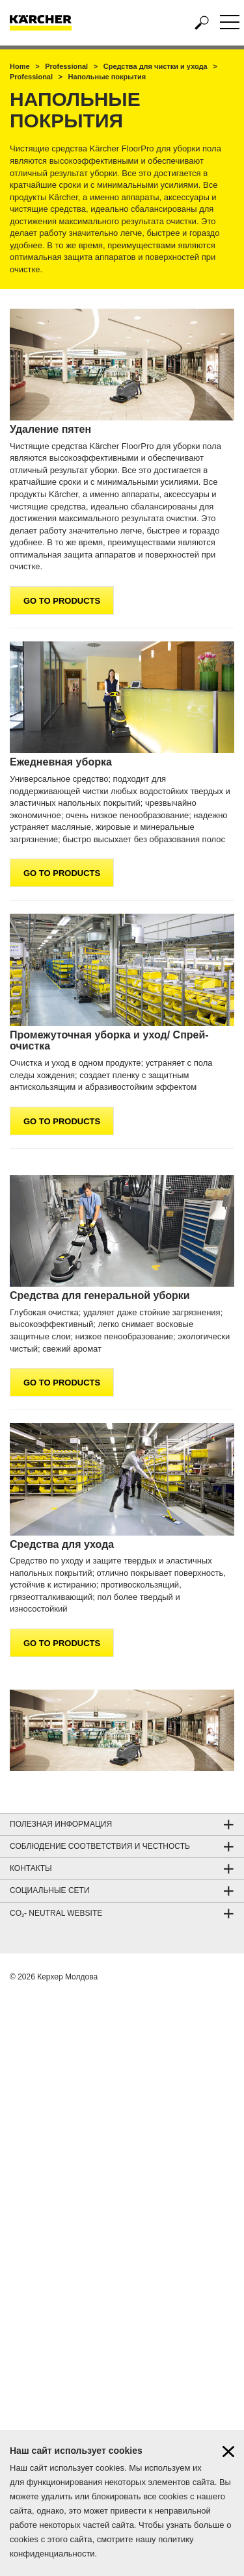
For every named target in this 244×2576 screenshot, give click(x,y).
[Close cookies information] (228, 2458)
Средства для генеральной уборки (100, 1295)
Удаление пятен (50, 429)
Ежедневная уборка (61, 761)
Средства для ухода (62, 1544)
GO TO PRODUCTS (61, 601)
